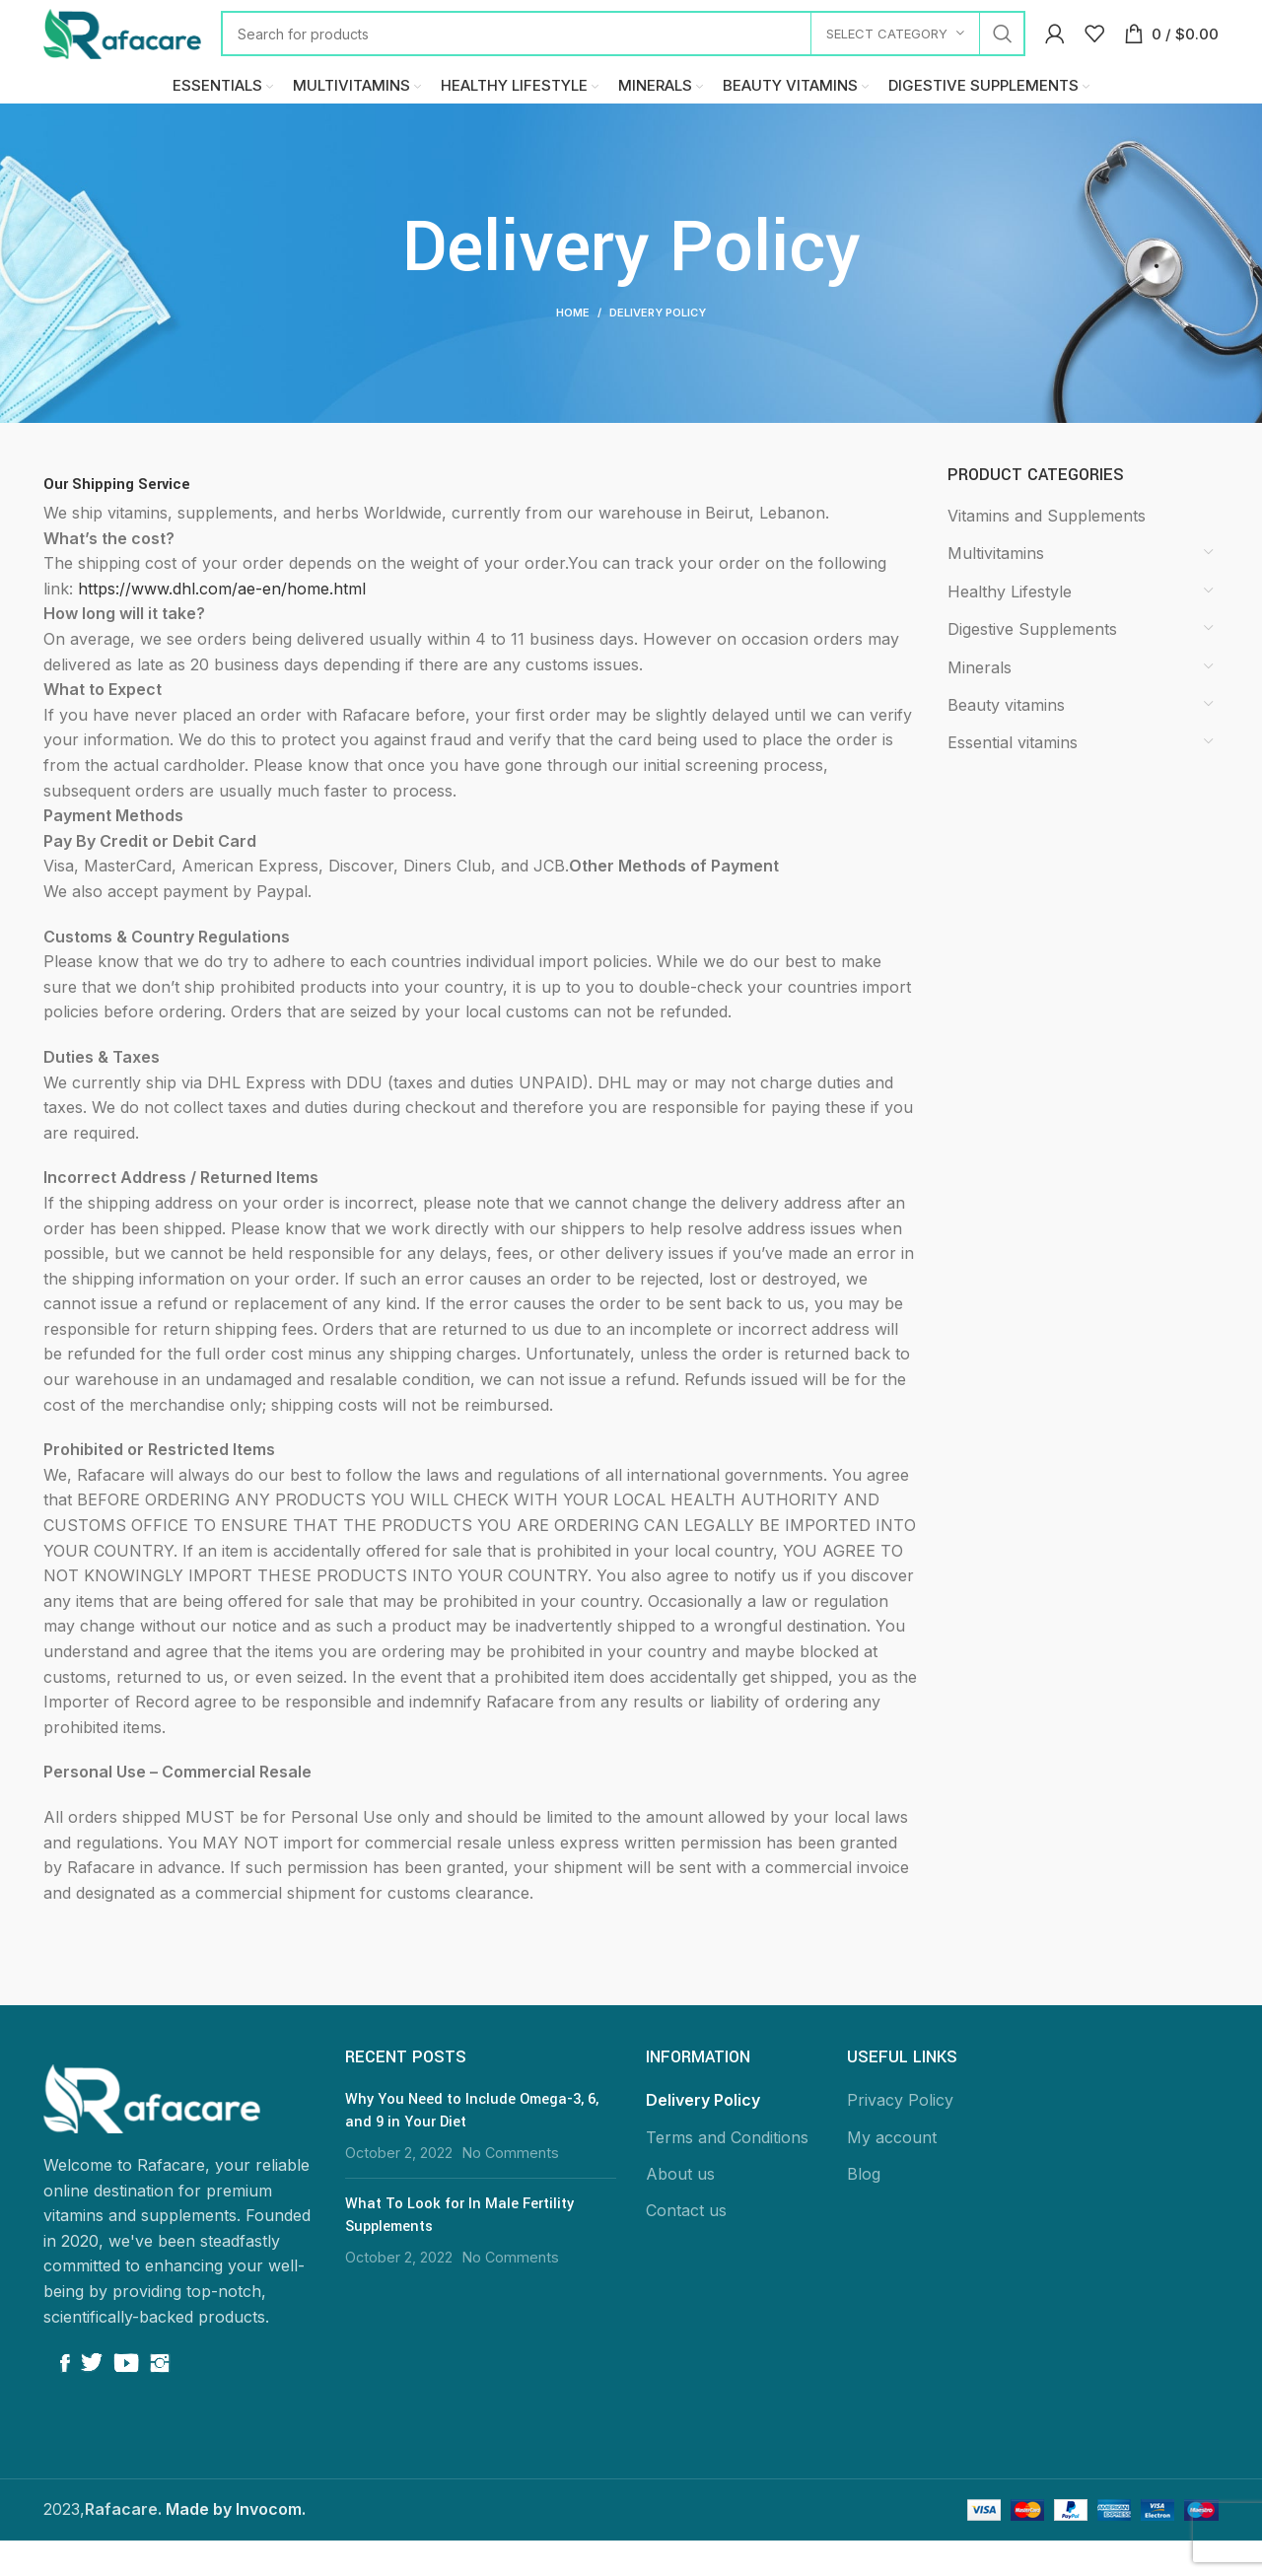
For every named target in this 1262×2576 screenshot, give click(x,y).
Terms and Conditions (727, 2173)
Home (573, 349)
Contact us (686, 2247)
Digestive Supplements (1032, 665)
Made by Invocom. (236, 2545)
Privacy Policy (900, 2136)
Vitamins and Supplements (1046, 552)
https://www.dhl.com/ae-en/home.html (222, 625)
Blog (863, 2210)
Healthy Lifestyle (1009, 628)
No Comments (510, 2189)
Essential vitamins (1012, 779)
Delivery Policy (703, 2136)
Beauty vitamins (1006, 741)
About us (680, 2210)
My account (892, 2173)
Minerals (979, 703)
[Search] (623, 44)
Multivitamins (995, 589)
